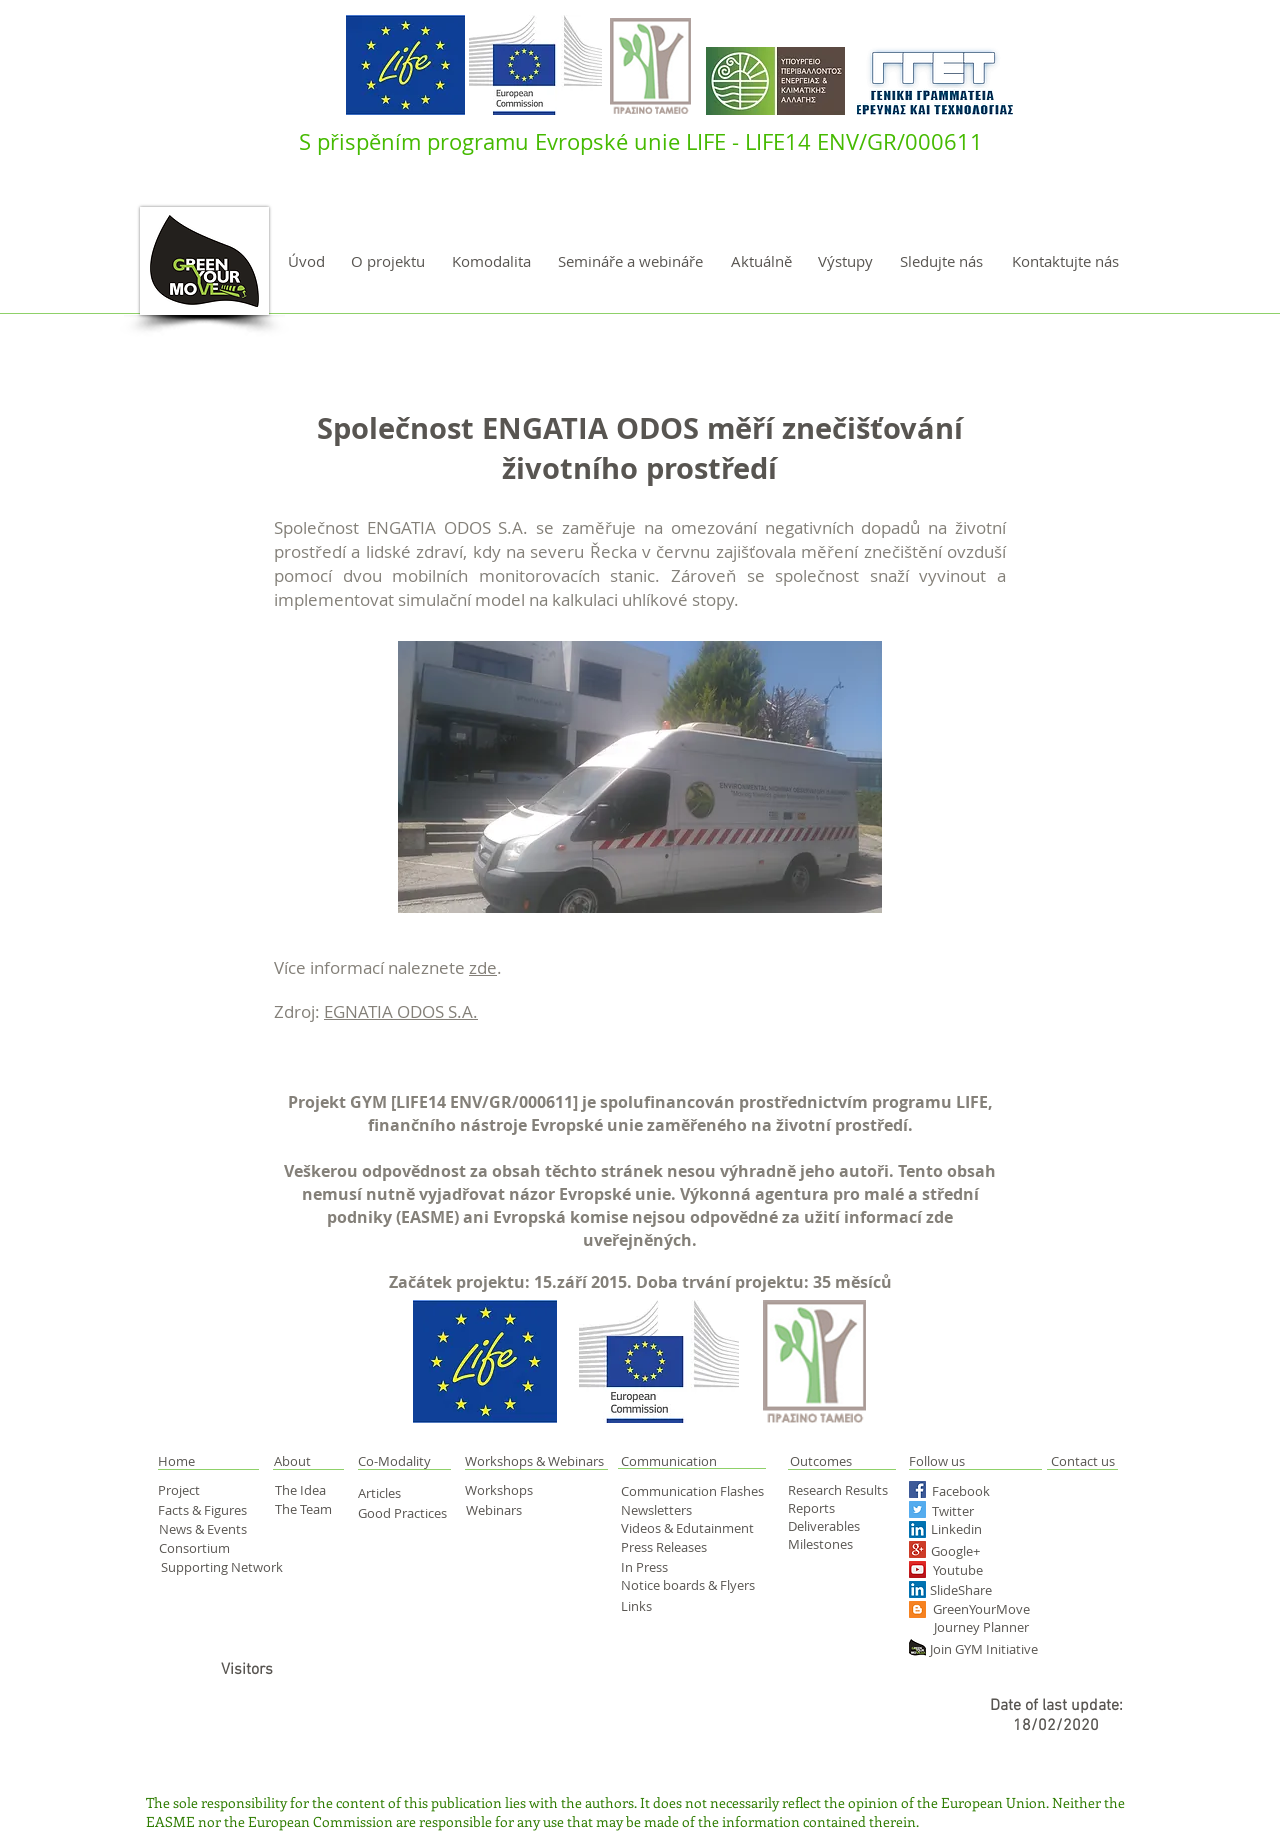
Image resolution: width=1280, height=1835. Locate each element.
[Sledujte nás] (941, 261)
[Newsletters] (663, 1510)
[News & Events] (205, 1529)
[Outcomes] (860, 1461)
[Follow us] (961, 1461)
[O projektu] (388, 261)
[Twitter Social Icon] (917, 1509)
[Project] (192, 1490)
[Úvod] (306, 261)
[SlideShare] (964, 1589)
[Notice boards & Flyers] (691, 1585)
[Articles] (390, 1492)
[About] (309, 1461)
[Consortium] (206, 1547)
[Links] (652, 1606)
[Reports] (826, 1508)
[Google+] (990, 1550)
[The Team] (310, 1509)
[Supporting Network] (223, 1566)
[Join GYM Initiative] (990, 1648)
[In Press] (667, 1567)
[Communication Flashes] (697, 1491)
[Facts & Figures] (206, 1510)
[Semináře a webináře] (630, 261)
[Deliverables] (826, 1526)
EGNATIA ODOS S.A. (401, 1011)
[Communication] (692, 1460)
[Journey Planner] (988, 1626)
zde (483, 967)
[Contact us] (1082, 1461)
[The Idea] (309, 1490)
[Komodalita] (491, 261)
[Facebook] (968, 1490)
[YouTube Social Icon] (917, 1569)
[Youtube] (977, 1569)
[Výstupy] (845, 261)
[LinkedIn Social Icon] (917, 1529)
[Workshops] (513, 1490)
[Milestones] (826, 1544)
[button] (198, 1461)
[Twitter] (974, 1510)
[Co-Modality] (396, 1461)
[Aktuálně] (761, 261)
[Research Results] (844, 1490)
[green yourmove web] (917, 1647)
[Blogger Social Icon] (917, 1609)
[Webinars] (500, 1510)
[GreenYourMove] (982, 1608)
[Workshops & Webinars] (537, 1461)
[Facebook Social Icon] (917, 1489)
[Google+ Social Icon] (917, 1549)
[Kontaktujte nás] (1065, 261)
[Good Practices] (405, 1513)
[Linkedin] (986, 1529)
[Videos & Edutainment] (689, 1528)
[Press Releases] (671, 1547)
